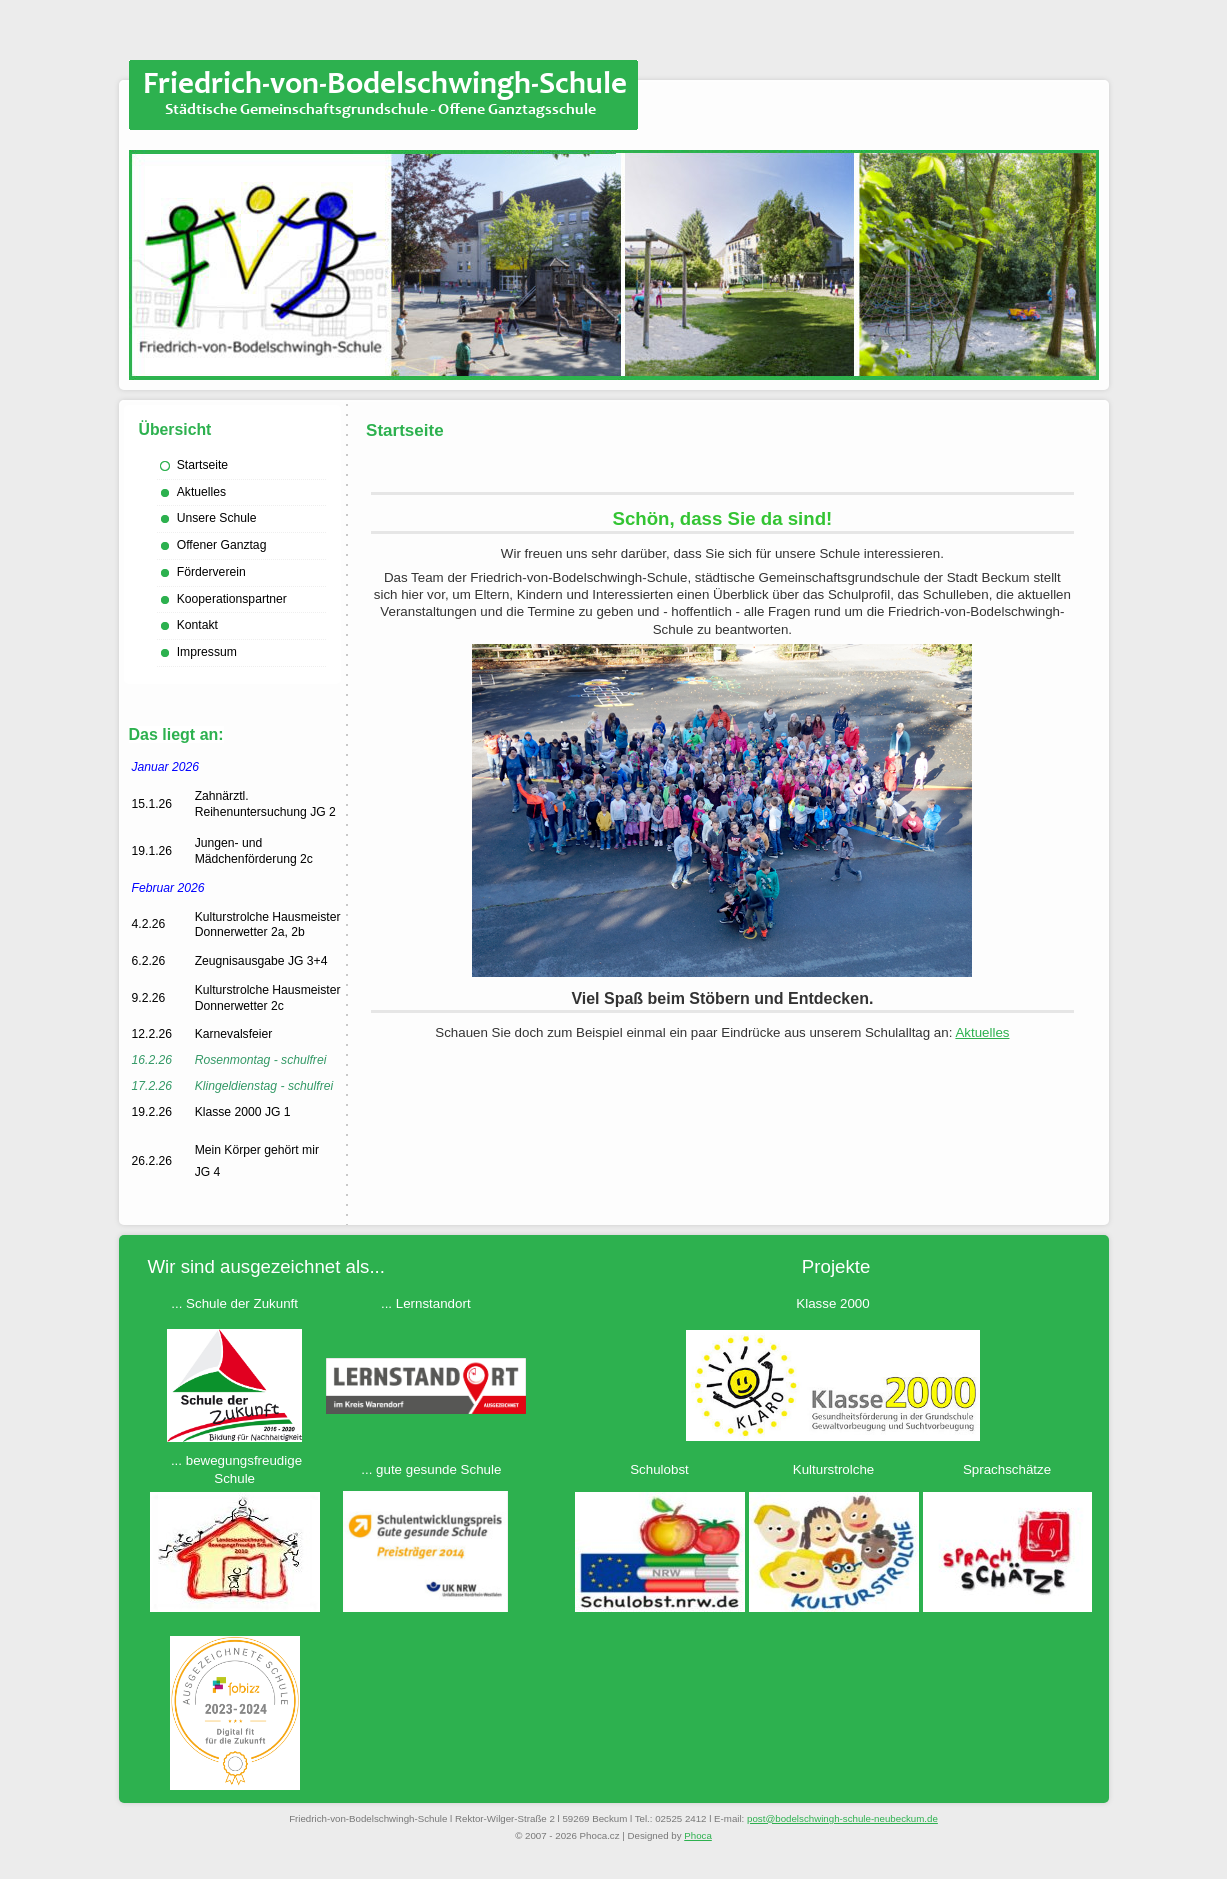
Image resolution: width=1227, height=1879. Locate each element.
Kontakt (197, 625)
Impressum (207, 652)
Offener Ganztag (222, 545)
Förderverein (211, 572)
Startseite (202, 465)
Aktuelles (201, 492)
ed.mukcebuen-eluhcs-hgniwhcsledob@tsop (842, 1818)
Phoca (698, 1835)
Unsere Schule (217, 518)
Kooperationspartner (232, 599)
